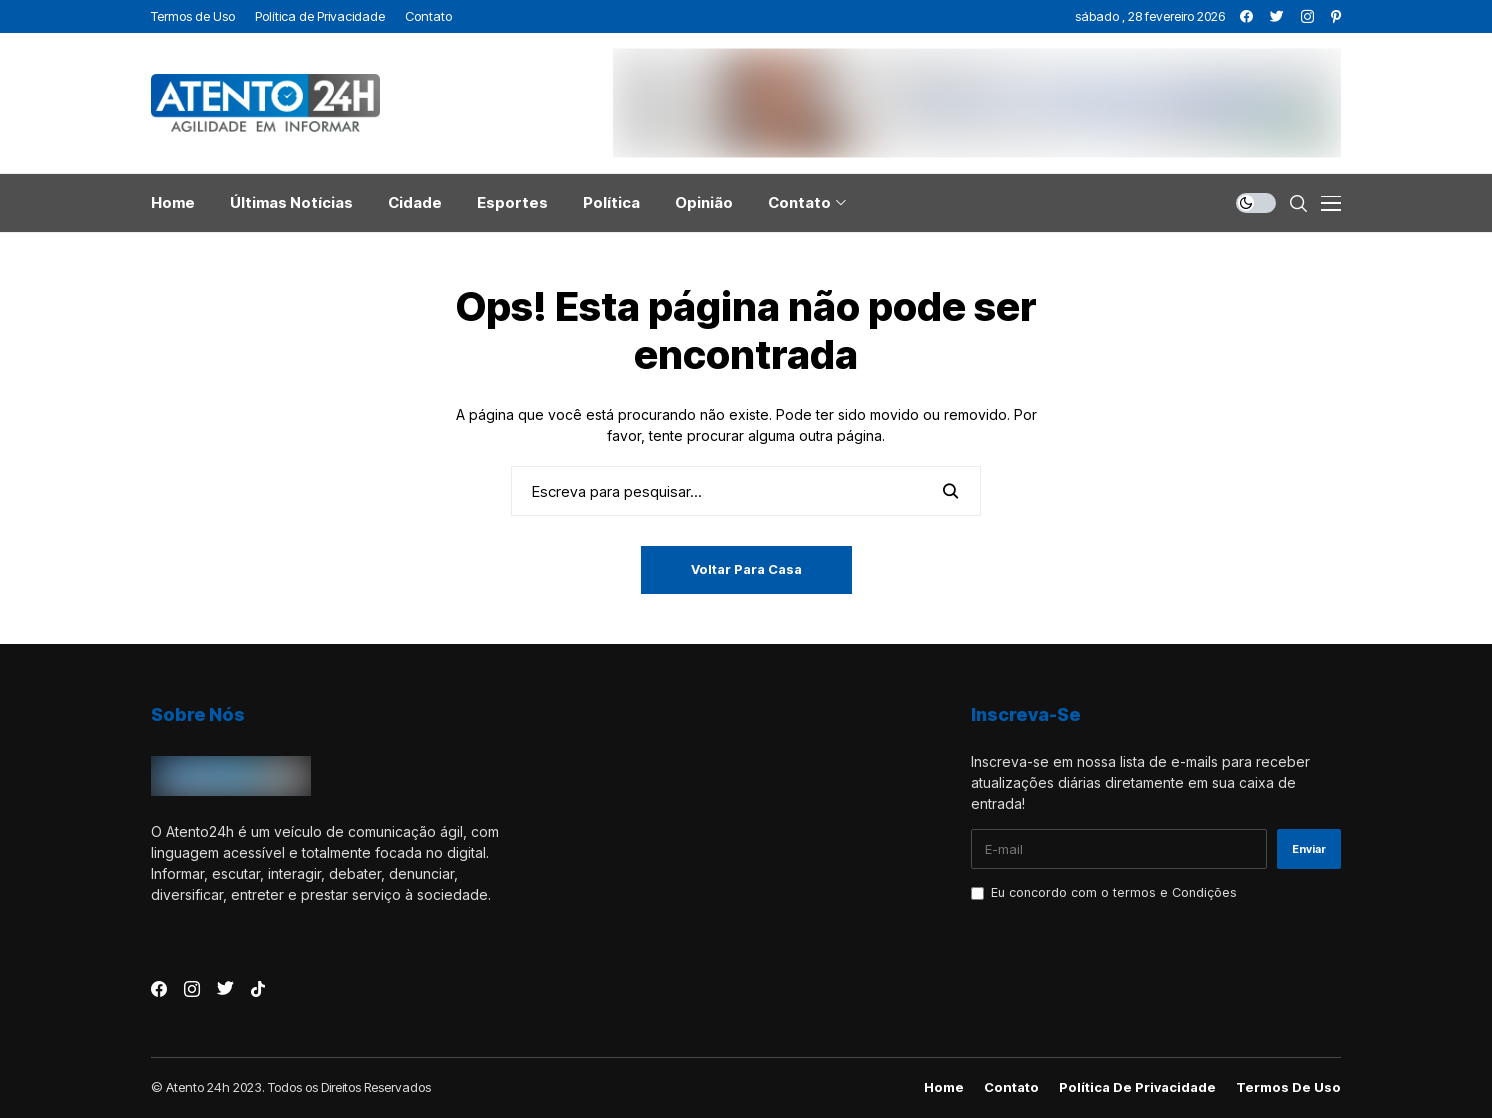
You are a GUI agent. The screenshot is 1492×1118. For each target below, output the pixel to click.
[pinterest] (1336, 16)
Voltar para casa (746, 569)
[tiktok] (258, 989)
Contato (1011, 1087)
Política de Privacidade (1137, 1087)
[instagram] (1307, 16)
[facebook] (1246, 16)
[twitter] (1277, 16)
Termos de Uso (1288, 1087)
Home (944, 1087)
